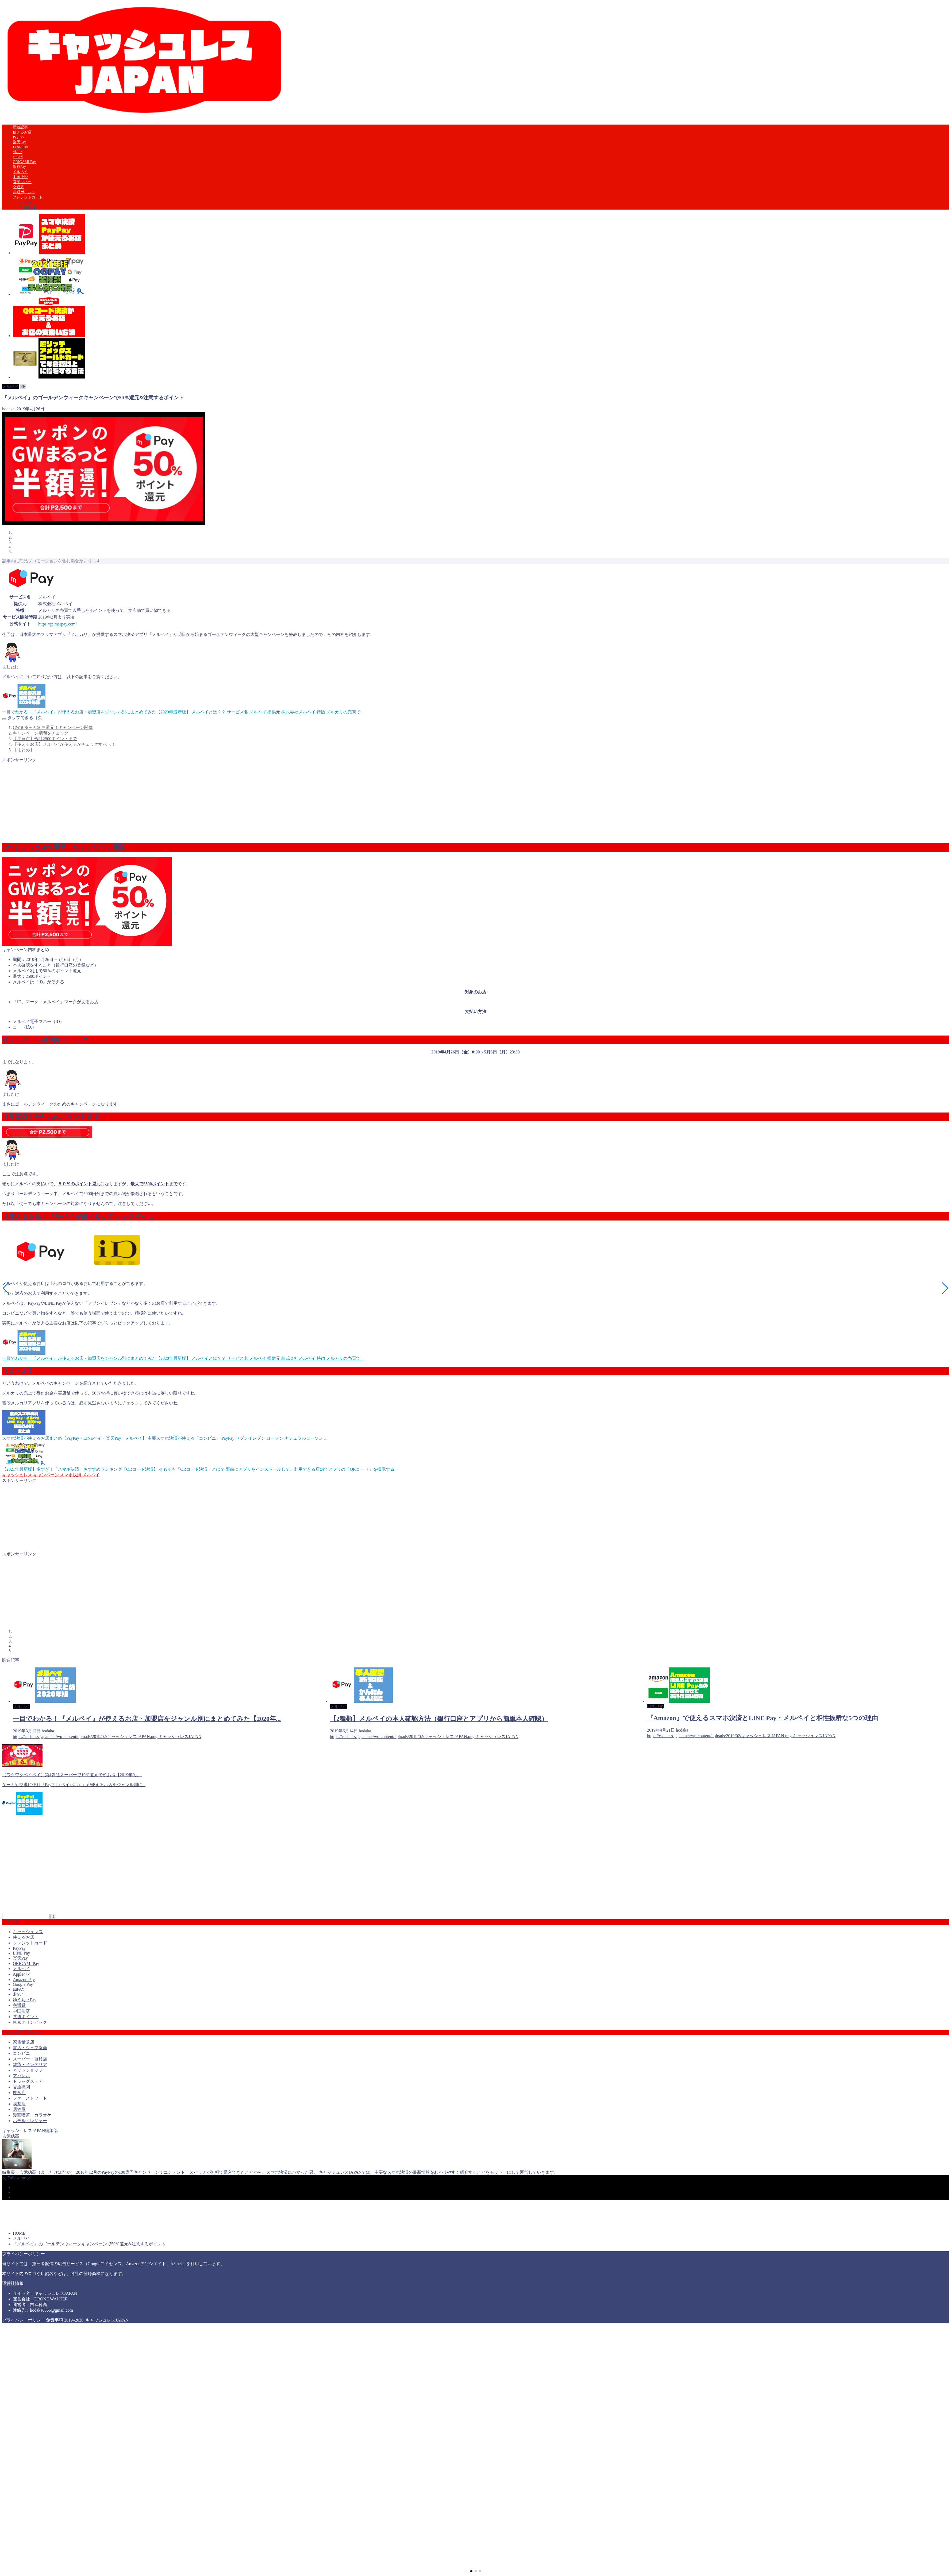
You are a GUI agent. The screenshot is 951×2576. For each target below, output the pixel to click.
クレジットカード (28, 197)
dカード (30, 207)
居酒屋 (19, 2109)
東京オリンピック (30, 2022)
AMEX (29, 202)
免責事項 (54, 2320)
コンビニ (21, 2053)
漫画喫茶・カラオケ (32, 2115)
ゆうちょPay (24, 2000)
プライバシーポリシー (23, 2320)
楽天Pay (19, 142)
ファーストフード (30, 2098)
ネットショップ (28, 2070)
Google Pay (23, 1984)
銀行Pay (19, 167)
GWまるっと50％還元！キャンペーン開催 (53, 727)
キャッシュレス (17, 1475)
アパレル (21, 2075)
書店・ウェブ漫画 (30, 2047)
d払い (17, 152)
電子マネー (22, 182)
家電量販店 (23, 2042)
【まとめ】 (23, 750)
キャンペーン (45, 1475)
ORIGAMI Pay (24, 162)
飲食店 (19, 2092)
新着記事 (20, 127)
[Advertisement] (162, 800)
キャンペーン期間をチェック (40, 733)
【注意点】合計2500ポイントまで (45, 738)
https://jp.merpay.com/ (57, 624)
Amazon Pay (24, 1979)
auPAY (18, 157)
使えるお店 (22, 132)
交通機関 (21, 2087)
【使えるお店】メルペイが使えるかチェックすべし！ (64, 744)
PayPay (18, 137)
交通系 (18, 187)
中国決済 (20, 177)
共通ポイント (24, 192)
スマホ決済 (70, 1475)
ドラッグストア (28, 2081)
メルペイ (20, 172)
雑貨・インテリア (30, 2064)
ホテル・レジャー (30, 2120)
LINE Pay (20, 147)
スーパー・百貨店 (30, 2059)
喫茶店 (19, 2104)
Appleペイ (22, 1974)
